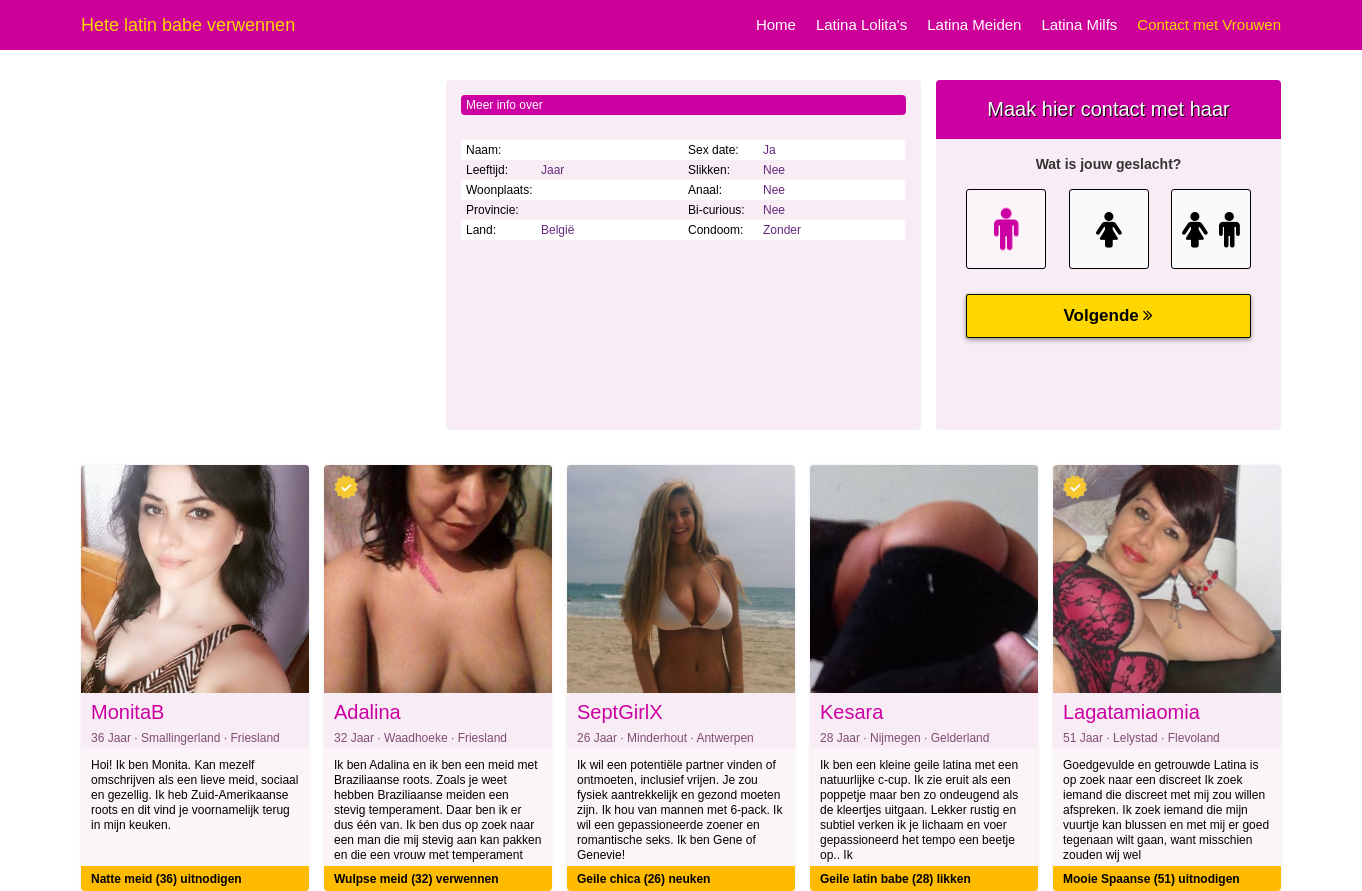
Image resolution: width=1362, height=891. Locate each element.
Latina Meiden (974, 24)
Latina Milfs (1079, 24)
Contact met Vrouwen (1209, 24)
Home (776, 24)
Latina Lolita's (861, 24)
